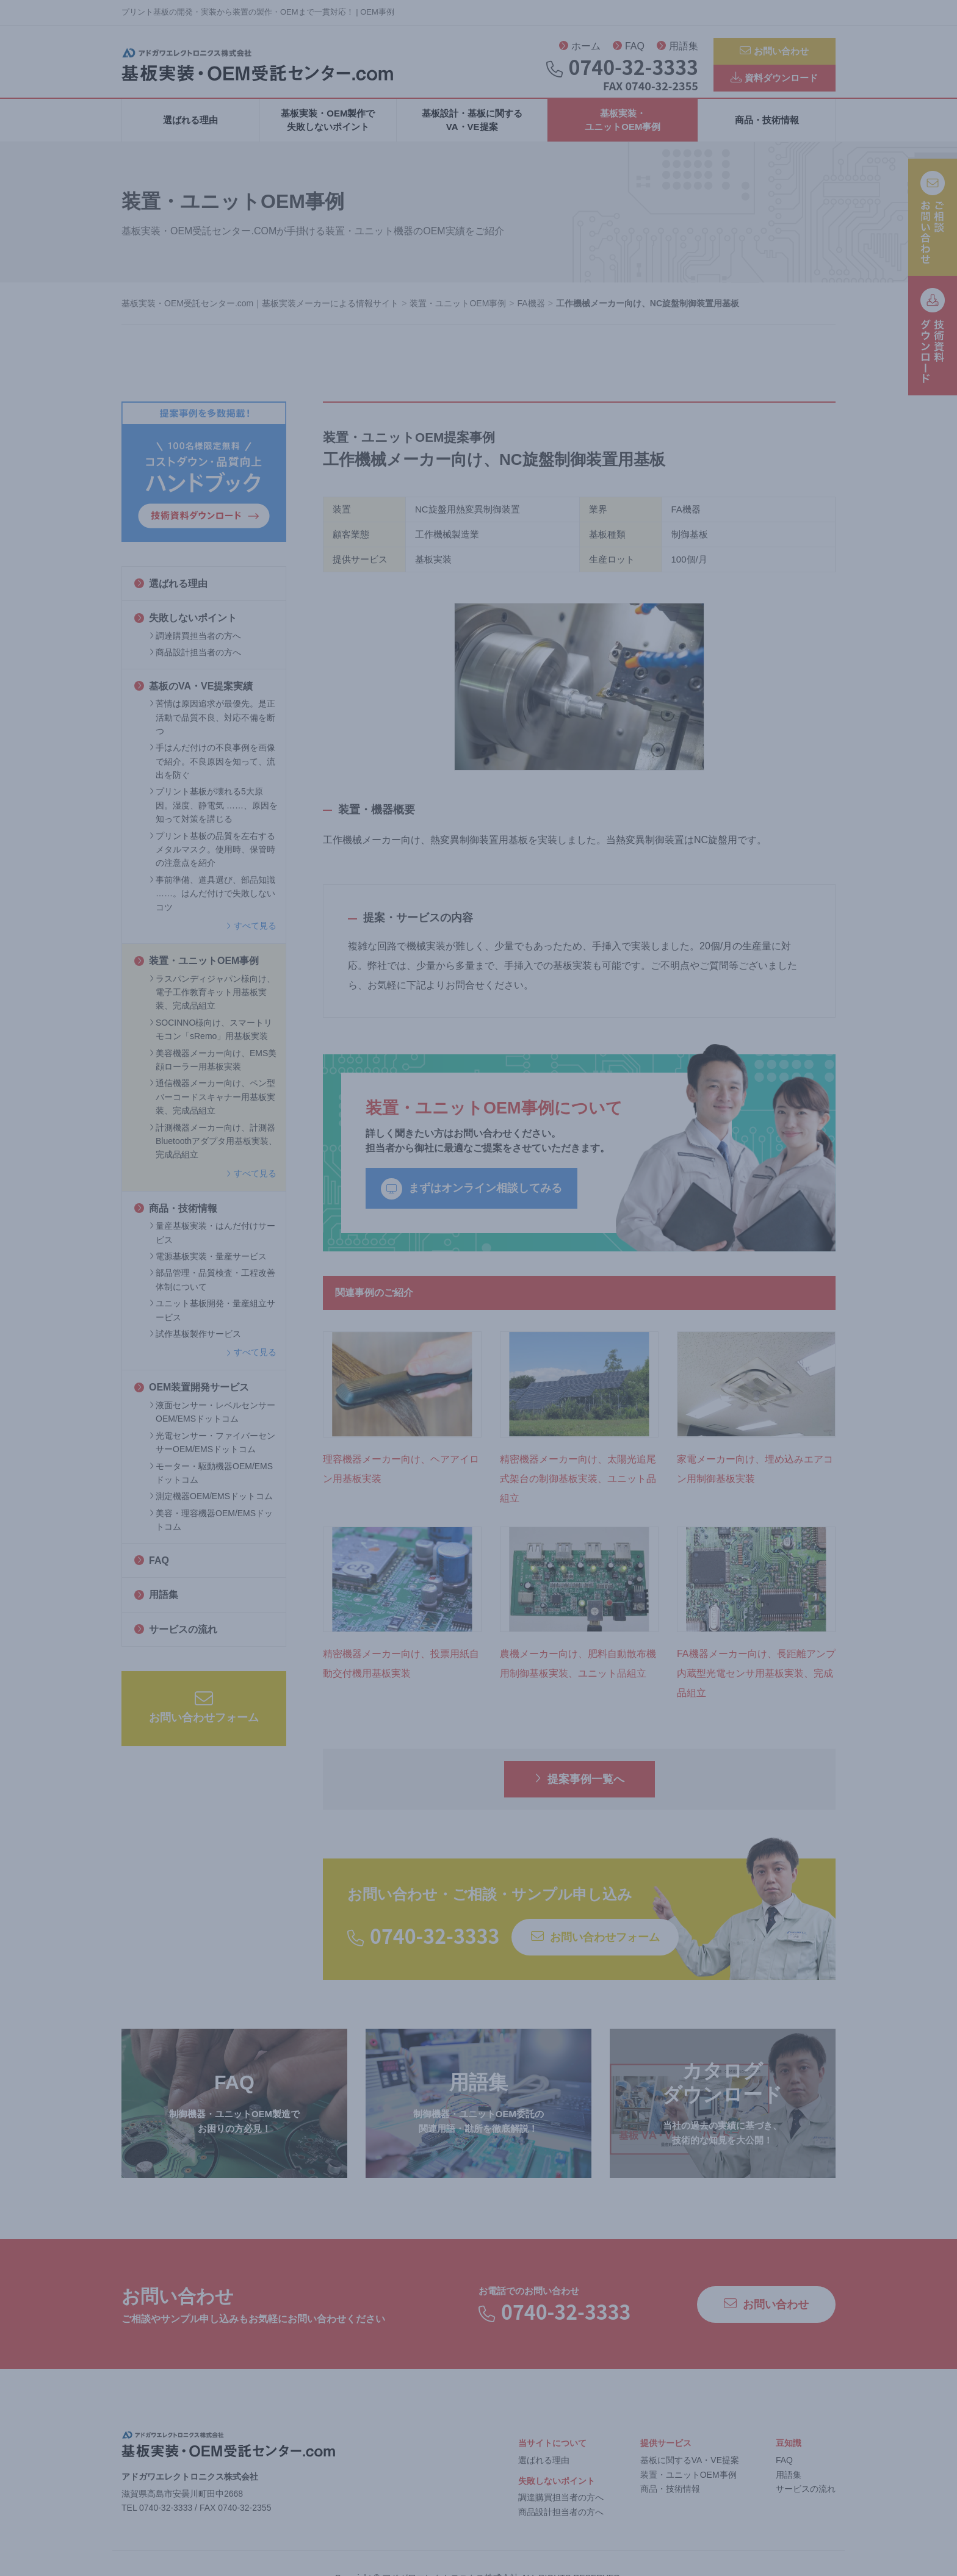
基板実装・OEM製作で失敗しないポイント (328, 133)
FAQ (629, 49)
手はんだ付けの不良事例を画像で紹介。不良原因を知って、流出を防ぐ (212, 774)
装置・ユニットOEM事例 (196, 974)
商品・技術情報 (767, 133)
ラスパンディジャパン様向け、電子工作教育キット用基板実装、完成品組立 (212, 1005)
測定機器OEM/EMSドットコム (211, 1509)
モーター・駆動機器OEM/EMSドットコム (211, 1485)
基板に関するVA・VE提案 (689, 2473)
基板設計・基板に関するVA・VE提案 (472, 133)
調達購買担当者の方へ (195, 648)
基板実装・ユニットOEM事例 (622, 133)
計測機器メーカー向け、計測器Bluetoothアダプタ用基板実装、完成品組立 (213, 1154)
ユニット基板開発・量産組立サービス (212, 1323)
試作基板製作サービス (195, 1347)
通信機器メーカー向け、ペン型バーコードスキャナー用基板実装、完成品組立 (212, 1110)
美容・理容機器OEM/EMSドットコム (211, 1532)
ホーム (580, 49)
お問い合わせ (774, 52)
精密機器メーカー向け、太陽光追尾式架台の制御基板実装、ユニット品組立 (578, 1491)
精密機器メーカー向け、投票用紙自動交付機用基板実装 (401, 1677)
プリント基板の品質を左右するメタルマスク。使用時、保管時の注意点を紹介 (212, 862)
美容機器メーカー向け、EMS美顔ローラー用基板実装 (213, 1072)
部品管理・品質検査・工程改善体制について (212, 1292)
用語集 (677, 49)
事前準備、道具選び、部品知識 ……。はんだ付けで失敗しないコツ (212, 906)
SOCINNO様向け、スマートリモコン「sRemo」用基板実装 (211, 1042)
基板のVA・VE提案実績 (193, 699)
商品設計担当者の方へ (195, 666)
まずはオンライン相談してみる (471, 1201)
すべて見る (251, 939)
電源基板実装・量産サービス (208, 1270)
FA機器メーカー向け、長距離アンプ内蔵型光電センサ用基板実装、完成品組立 (756, 1686)
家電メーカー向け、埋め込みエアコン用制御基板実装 (755, 1482)
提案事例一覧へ (579, 1792)
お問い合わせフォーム (203, 1720)
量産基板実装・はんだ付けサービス (212, 1245)
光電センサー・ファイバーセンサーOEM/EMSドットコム (212, 1455)
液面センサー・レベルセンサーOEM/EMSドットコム (212, 1425)
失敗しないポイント (185, 631)
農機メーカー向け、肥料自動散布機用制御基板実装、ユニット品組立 (578, 1677)
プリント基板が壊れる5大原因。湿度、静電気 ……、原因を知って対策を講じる (214, 818)
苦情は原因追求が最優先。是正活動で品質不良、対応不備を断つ (212, 730)
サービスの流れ (175, 1642)
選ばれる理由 (190, 133)
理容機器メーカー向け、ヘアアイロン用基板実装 (401, 1482)
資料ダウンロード (774, 82)
